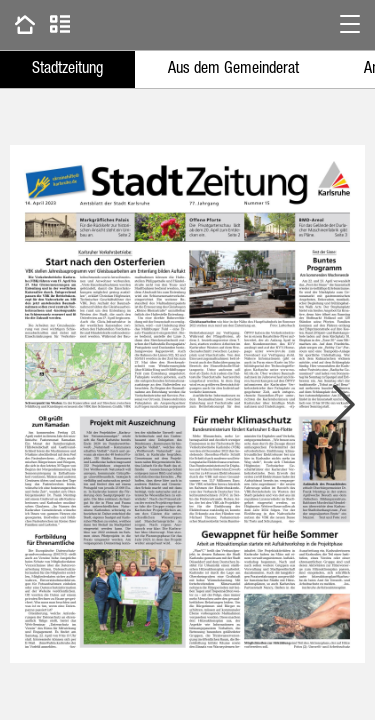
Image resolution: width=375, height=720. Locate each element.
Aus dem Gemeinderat (233, 70)
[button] (350, 25)
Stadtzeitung (67, 70)
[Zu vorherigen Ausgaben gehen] (25, 25)
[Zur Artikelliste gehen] (60, 25)
